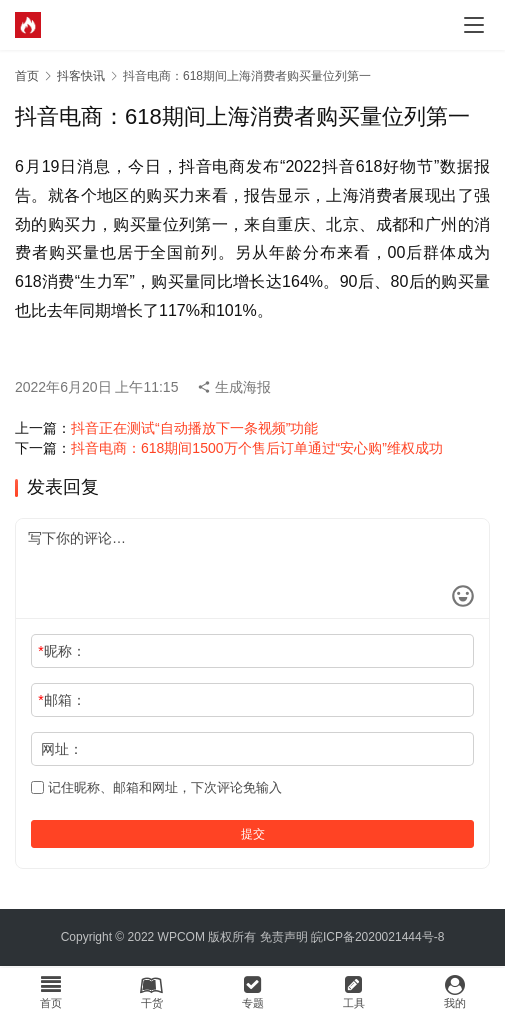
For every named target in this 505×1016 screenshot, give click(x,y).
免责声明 (284, 937)
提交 (253, 834)
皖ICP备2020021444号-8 (377, 937)
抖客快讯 (81, 76)
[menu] (474, 25)
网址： (62, 749)
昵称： (61, 651)
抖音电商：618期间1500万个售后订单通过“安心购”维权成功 (257, 448)
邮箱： (61, 700)
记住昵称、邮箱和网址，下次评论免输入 (156, 787)
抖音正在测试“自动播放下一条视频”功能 (194, 428)
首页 (27, 76)
